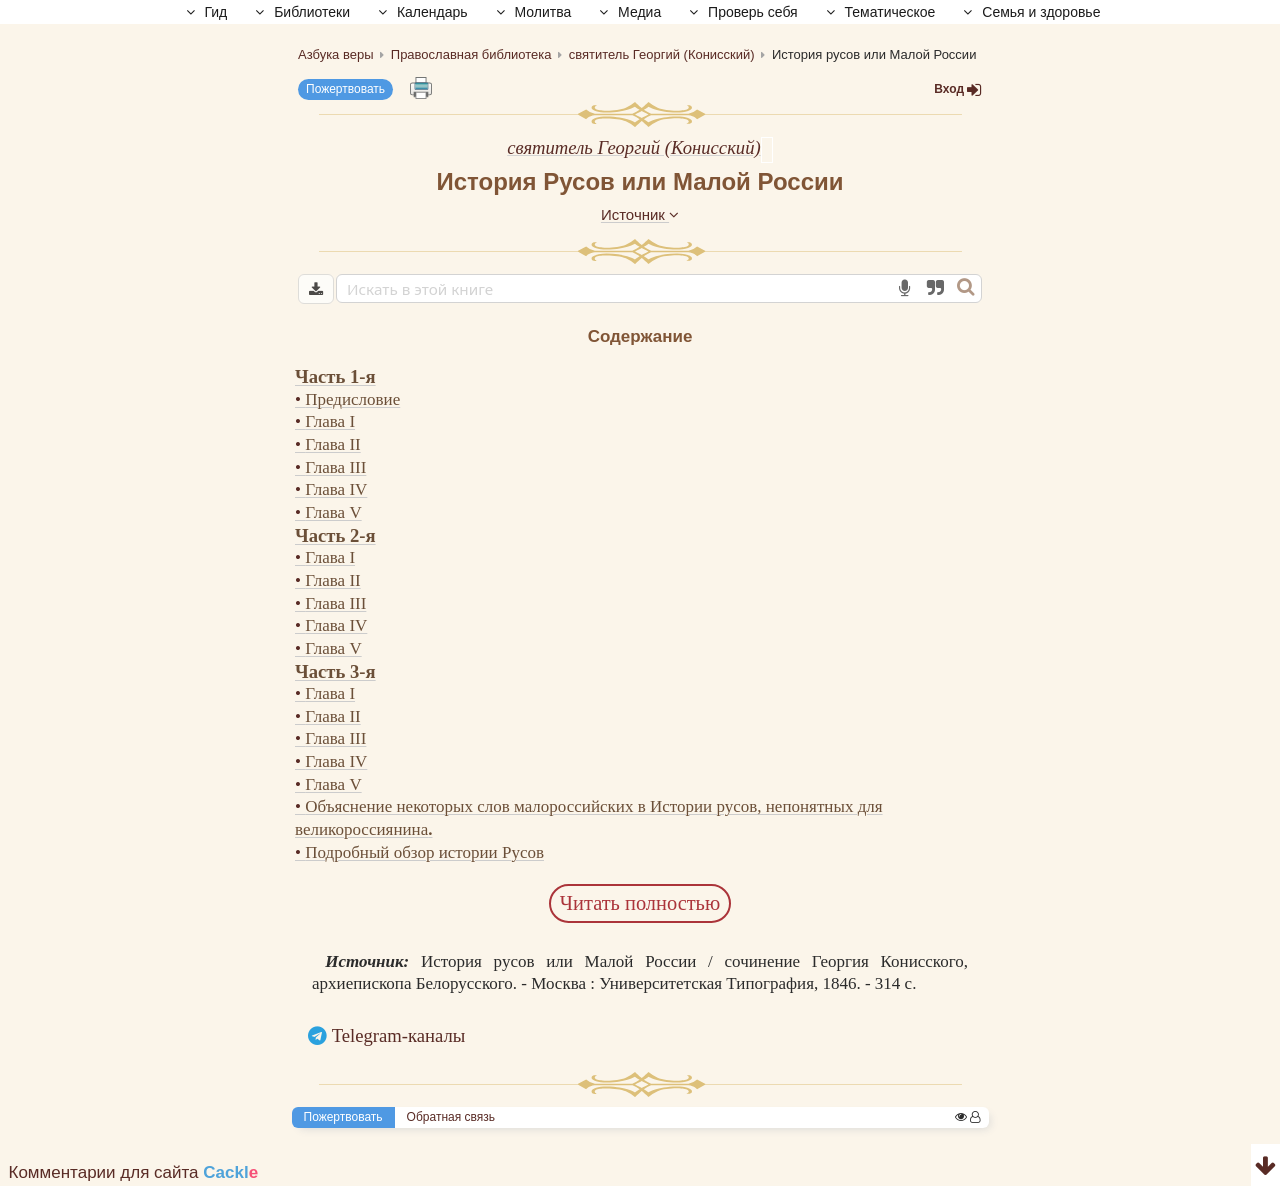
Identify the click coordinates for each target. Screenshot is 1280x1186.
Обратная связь (451, 1117)
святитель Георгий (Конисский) (634, 147)
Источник (640, 214)
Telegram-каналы (399, 1035)
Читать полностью (640, 903)
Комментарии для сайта (134, 1172)
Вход (958, 89)
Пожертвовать (345, 89)
